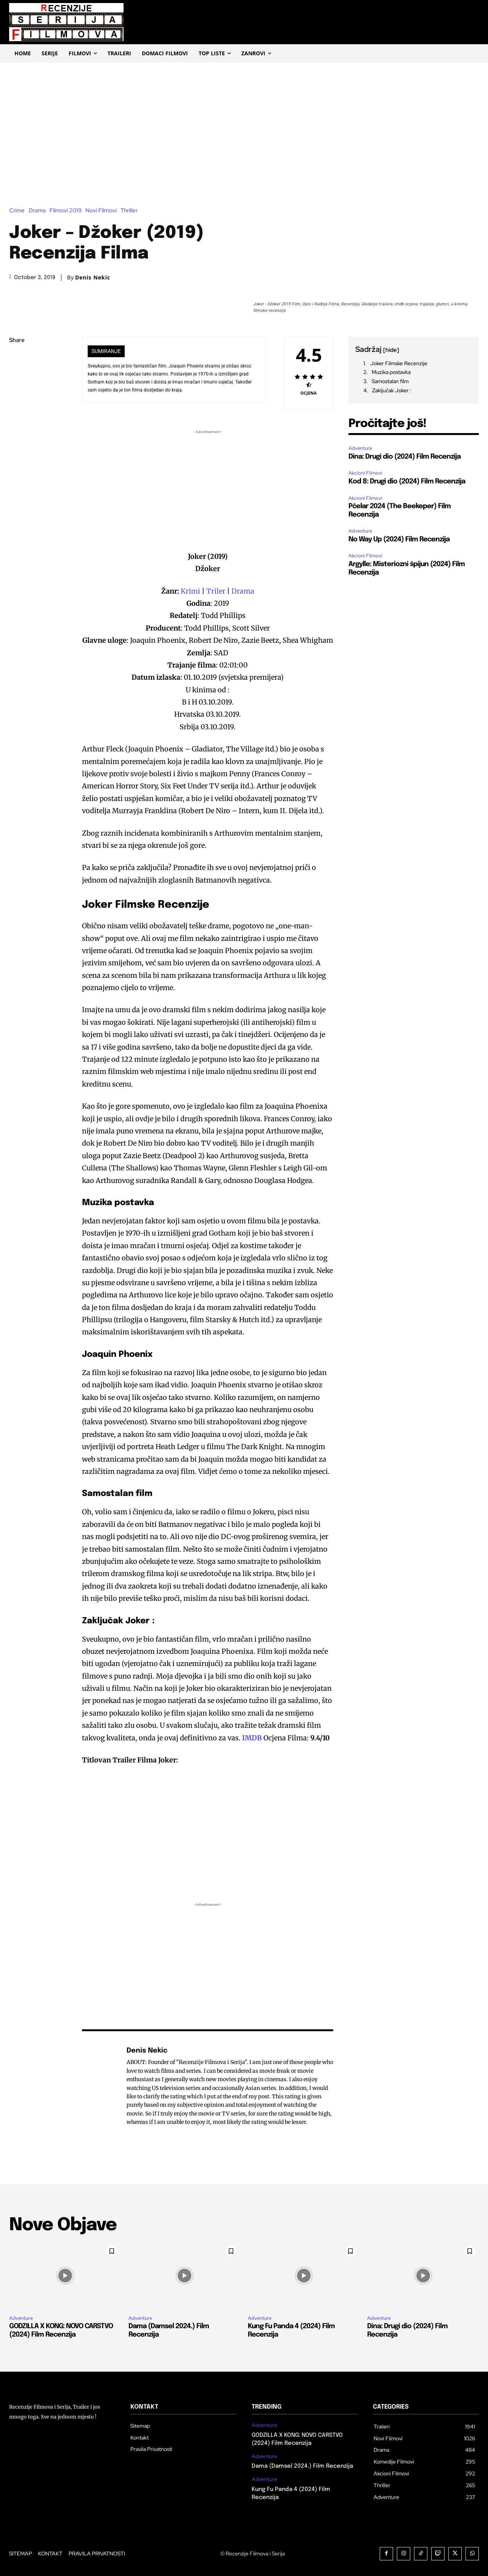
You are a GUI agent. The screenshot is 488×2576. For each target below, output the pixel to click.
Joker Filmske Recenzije (398, 363)
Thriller (130, 210)
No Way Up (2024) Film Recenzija (398, 539)
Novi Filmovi (102, 210)
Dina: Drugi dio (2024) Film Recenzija (404, 456)
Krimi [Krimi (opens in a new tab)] (191, 591)
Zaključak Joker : (391, 390)
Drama (39, 210)
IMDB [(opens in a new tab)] (252, 1737)
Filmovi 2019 (67, 210)
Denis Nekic (92, 277)
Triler (216, 591)
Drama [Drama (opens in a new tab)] (242, 591)
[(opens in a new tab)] (262, 1737)
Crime (19, 210)
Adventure (360, 448)
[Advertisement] (244, 119)
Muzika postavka (391, 372)
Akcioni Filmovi (365, 473)
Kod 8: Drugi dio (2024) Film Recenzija (406, 481)
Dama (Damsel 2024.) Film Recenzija (302, 2466)
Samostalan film (390, 381)
